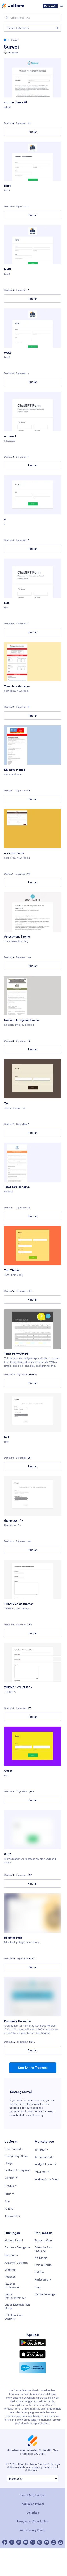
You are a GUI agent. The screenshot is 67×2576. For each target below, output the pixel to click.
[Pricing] (8, 2163)
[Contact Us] (14, 2240)
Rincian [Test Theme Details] (32, 1299)
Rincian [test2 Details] (32, 382)
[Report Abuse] (18, 2296)
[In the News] (43, 2264)
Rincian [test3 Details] (32, 298)
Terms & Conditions (33, 2495)
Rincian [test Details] (32, 632)
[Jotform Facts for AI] (48, 2249)
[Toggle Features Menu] (10, 2194)
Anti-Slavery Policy (32, 2530)
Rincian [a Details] (32, 549)
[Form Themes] (44, 2157)
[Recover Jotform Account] (18, 2317)
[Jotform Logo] (13, 6)
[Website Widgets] (47, 2179)
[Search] (7, 17)
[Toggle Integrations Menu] (42, 2172)
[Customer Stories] (46, 2294)
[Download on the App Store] (32, 2354)
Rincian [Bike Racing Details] (32, 1967)
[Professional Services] (18, 2285)
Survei (11, 47)
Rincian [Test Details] (32, 1133)
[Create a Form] (14, 2148)
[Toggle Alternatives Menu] (13, 2216)
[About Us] (44, 2240)
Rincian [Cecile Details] (32, 1800)
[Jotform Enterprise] (17, 2170)
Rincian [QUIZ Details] (32, 1883)
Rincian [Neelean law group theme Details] (32, 1049)
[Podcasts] (10, 2276)
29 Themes (12, 52)
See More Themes (33, 2067)
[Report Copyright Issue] (18, 2306)
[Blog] (37, 2287)
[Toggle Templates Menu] (42, 2149)
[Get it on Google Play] (32, 2343)
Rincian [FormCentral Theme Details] (32, 1383)
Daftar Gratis (50, 5)
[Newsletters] (39, 2271)
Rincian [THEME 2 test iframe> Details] (32, 1633)
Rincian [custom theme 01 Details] (32, 132)
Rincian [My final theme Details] (32, 715)
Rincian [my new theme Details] (32, 882)
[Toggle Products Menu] (11, 2186)
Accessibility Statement (33, 2521)
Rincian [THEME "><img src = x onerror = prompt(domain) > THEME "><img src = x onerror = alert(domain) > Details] (32, 1716)
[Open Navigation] (61, 6)
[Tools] (7, 2201)
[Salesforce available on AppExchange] (32, 2367)
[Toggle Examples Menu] (11, 2178)
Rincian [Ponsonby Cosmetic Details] (32, 2050)
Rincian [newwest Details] (32, 465)
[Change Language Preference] (32, 2478)
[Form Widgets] (45, 2163)
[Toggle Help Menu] (12, 2255)
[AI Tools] (9, 2208)
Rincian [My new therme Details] (32, 799)
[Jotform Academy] (16, 2262)
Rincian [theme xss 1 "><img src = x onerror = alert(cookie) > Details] (32, 1550)
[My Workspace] (16, 2155)
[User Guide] (17, 2247)
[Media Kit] (41, 2257)
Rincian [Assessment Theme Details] (32, 966)
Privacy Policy (32, 2504)
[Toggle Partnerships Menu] (43, 2279)
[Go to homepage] (5, 39)
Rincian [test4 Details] (32, 215)
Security (32, 2512)
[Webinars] (10, 2269)
